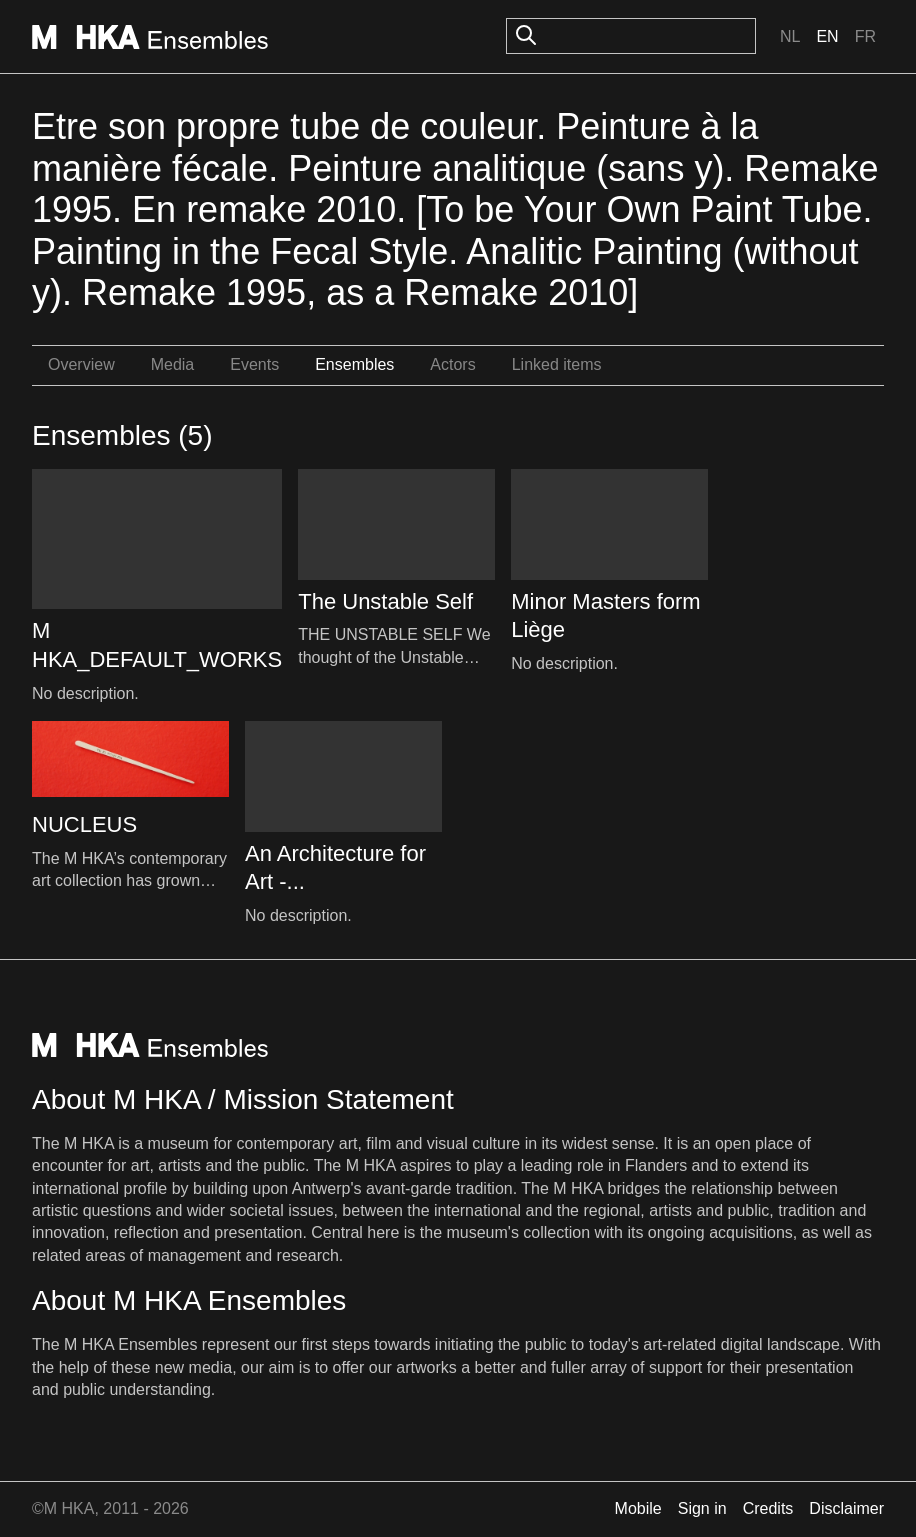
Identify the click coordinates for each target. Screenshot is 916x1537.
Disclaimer (846, 1508)
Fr (865, 36)
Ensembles (354, 364)
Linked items (557, 364)
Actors (452, 364)
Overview (81, 364)
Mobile (638, 1508)
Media (173, 364)
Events (254, 364)
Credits (768, 1508)
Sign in (702, 1508)
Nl (790, 36)
